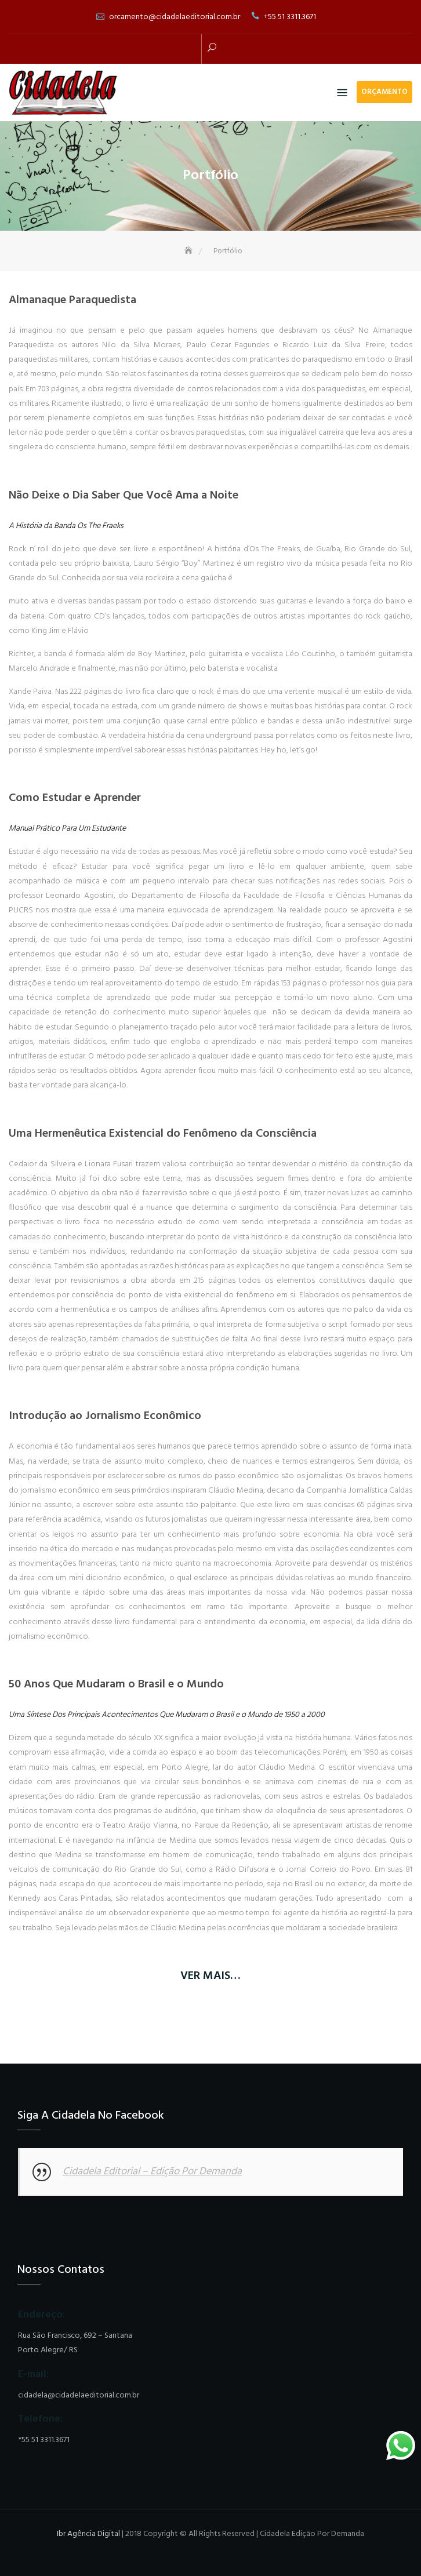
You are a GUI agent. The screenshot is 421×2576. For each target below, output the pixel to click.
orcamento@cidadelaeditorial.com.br (174, 17)
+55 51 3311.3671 (290, 17)
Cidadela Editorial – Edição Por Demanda (152, 2171)
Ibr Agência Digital (88, 2534)
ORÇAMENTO (384, 92)
